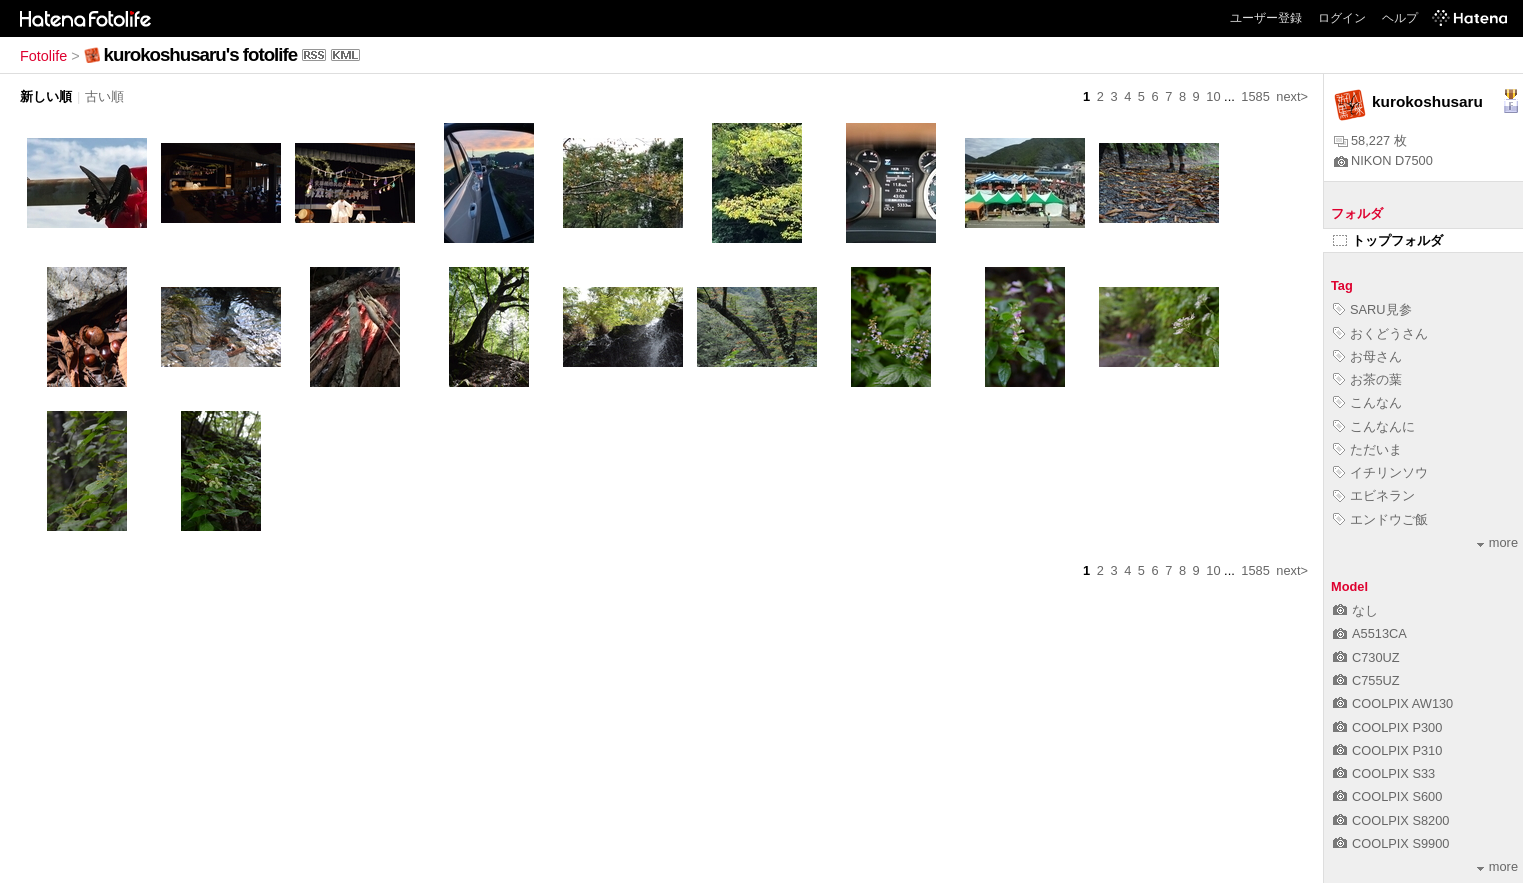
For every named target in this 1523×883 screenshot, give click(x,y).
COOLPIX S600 (1387, 796)
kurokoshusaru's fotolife (201, 54)
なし (1355, 610)
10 (1213, 96)
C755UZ (1366, 680)
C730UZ (1366, 657)
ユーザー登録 (1266, 18)
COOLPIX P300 (1387, 727)
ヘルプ (1400, 18)
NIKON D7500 (1383, 160)
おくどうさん (1380, 333)
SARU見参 (1372, 309)
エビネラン (1374, 495)
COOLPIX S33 (1384, 773)
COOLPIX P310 (1387, 750)
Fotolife (43, 56)
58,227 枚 (1370, 140)
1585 (1255, 96)
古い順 (104, 96)
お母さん (1367, 356)
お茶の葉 (1367, 379)
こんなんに (1374, 426)
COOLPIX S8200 (1391, 820)
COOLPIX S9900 (1391, 843)
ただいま (1367, 449)
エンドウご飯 (1380, 519)
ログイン (1342, 18)
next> (1292, 96)
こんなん (1367, 402)
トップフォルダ (1388, 240)
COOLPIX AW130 (1393, 703)
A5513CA (1370, 633)
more (1497, 542)
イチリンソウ (1380, 472)
